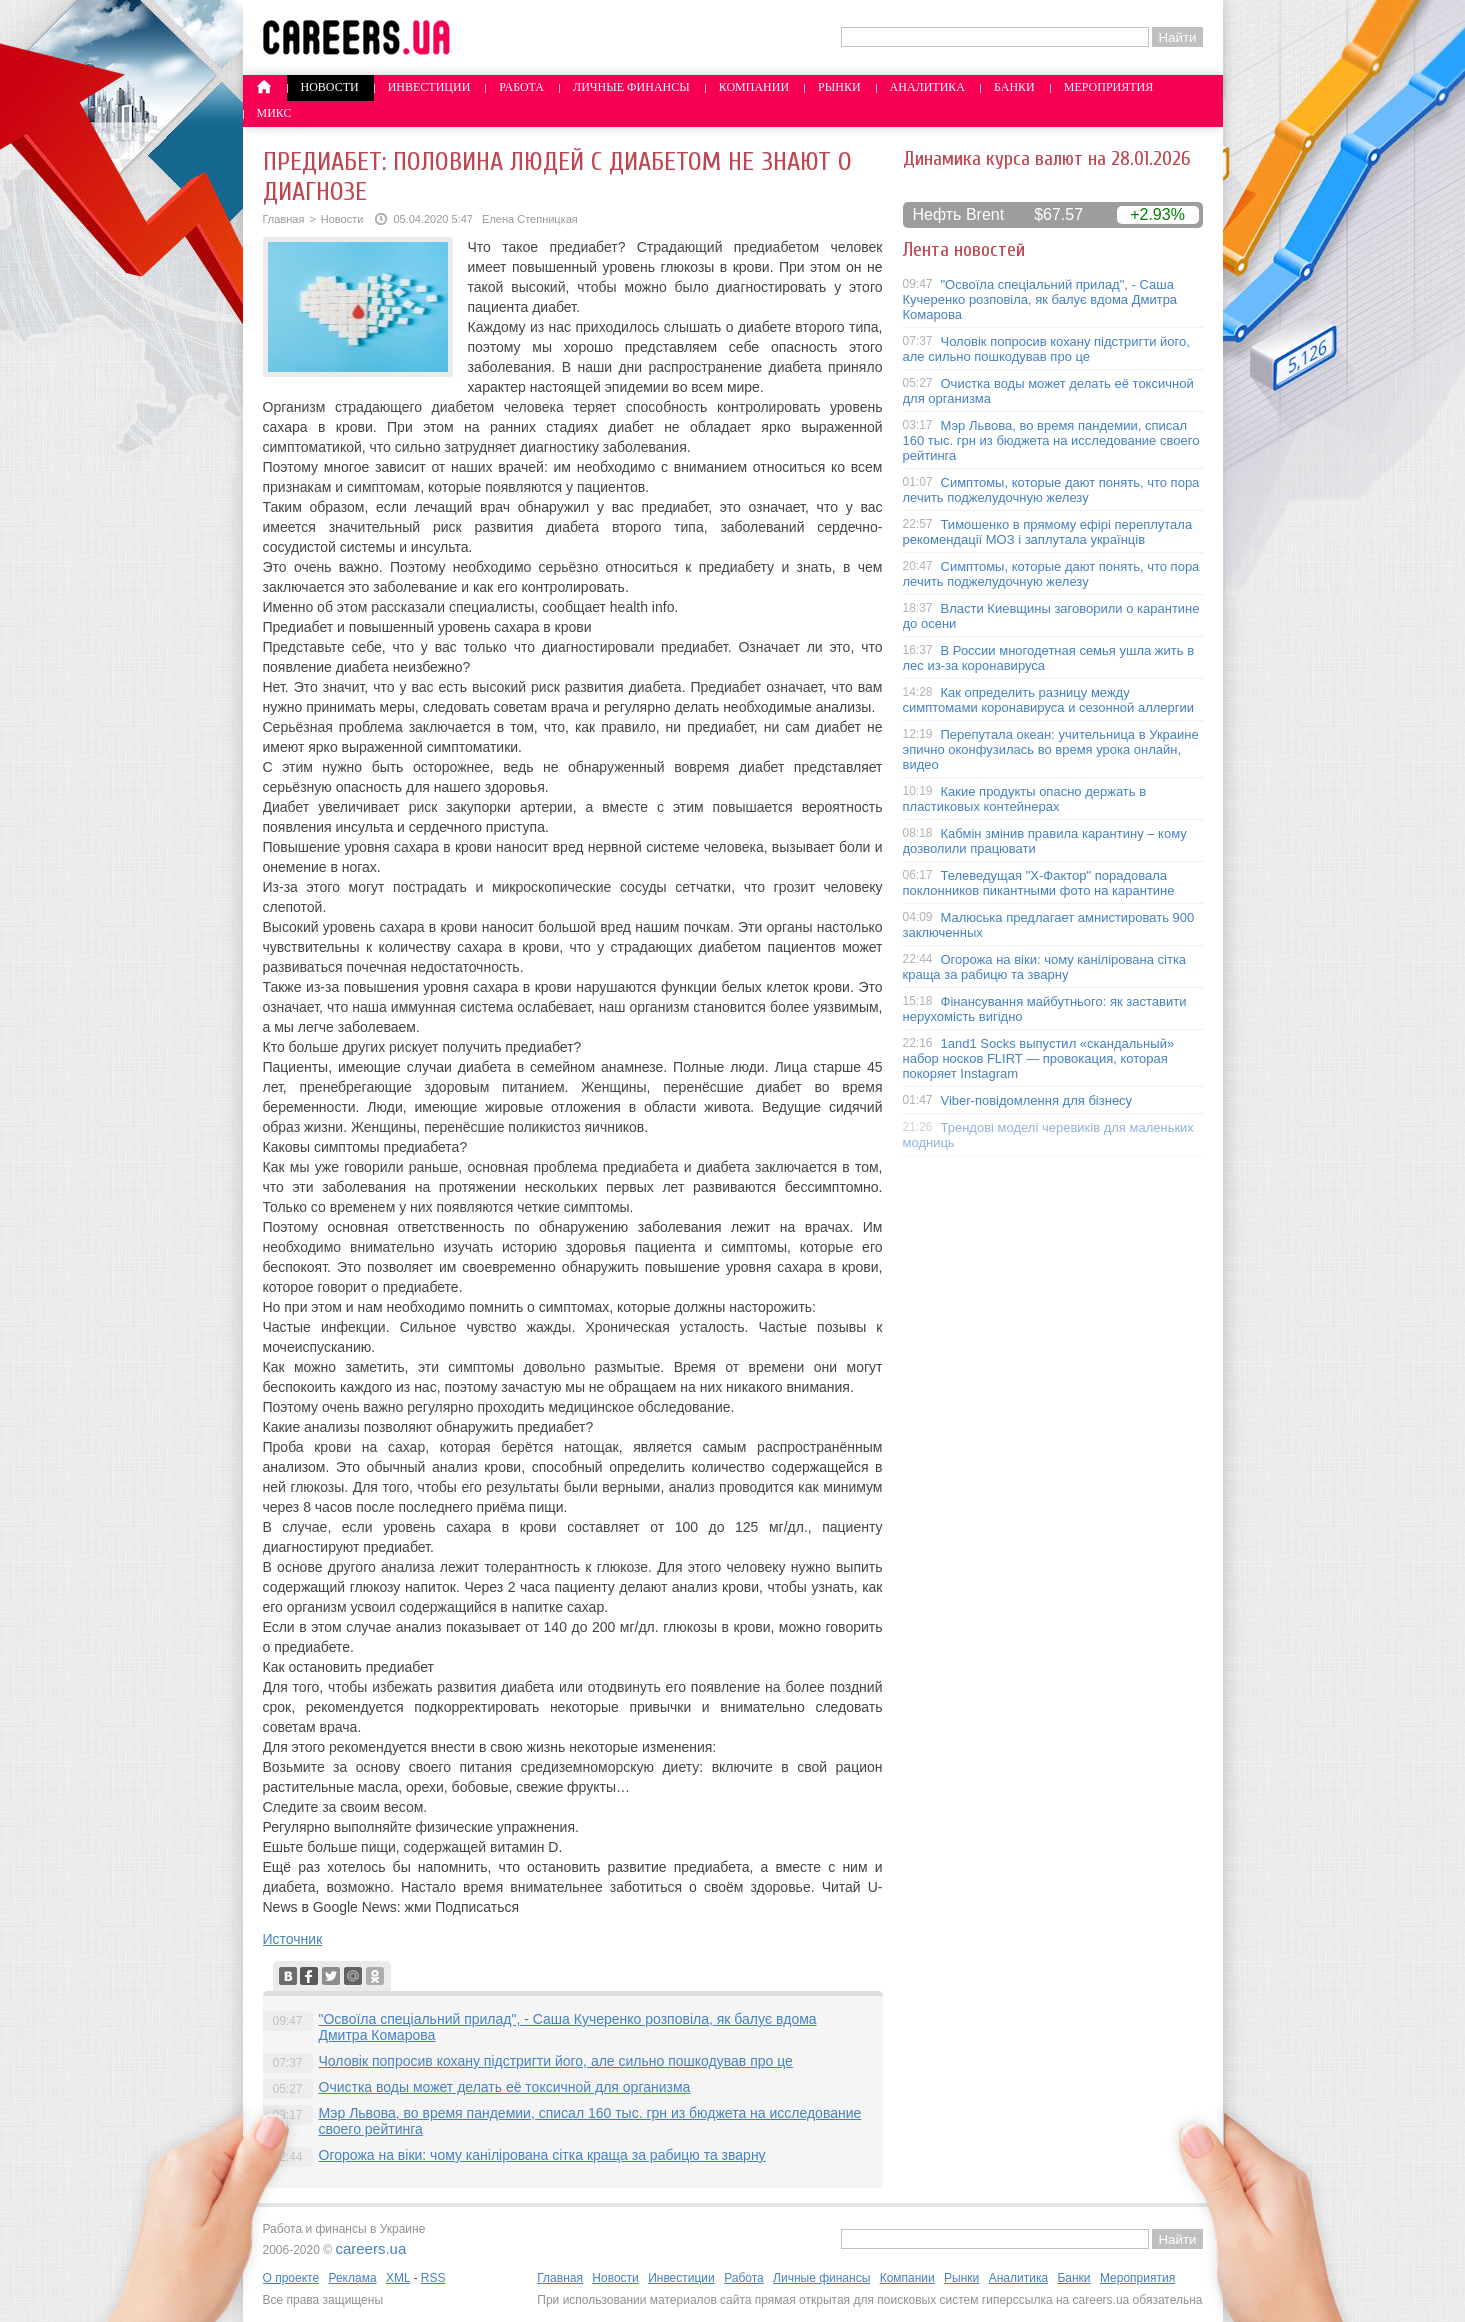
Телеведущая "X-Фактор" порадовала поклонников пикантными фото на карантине (1039, 883)
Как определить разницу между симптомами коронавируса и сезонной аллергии (1049, 700)
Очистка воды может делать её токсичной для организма (505, 2087)
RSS (433, 2278)
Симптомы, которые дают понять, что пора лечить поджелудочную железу (1051, 490)
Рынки (839, 87)
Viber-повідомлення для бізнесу (1037, 1100)
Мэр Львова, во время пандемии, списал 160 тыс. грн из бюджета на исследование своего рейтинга (1051, 440)
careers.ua (370, 2248)
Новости (330, 87)
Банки (1014, 87)
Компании (754, 87)
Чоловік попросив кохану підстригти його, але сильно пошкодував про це (556, 2061)
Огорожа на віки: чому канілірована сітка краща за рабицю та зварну (542, 2155)
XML (398, 2278)
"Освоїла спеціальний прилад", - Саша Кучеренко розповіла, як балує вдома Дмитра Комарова (1040, 299)
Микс (274, 113)
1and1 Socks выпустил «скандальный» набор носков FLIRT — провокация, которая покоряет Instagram (1039, 1058)
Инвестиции (429, 87)
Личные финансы (631, 87)
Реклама (352, 2278)
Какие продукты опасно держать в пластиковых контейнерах (1025, 799)
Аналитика (927, 87)
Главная (284, 219)
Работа (521, 87)
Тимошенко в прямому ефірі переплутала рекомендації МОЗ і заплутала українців (1048, 532)
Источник (293, 1939)
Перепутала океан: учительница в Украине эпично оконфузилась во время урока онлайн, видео (1051, 749)
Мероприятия (1109, 87)
